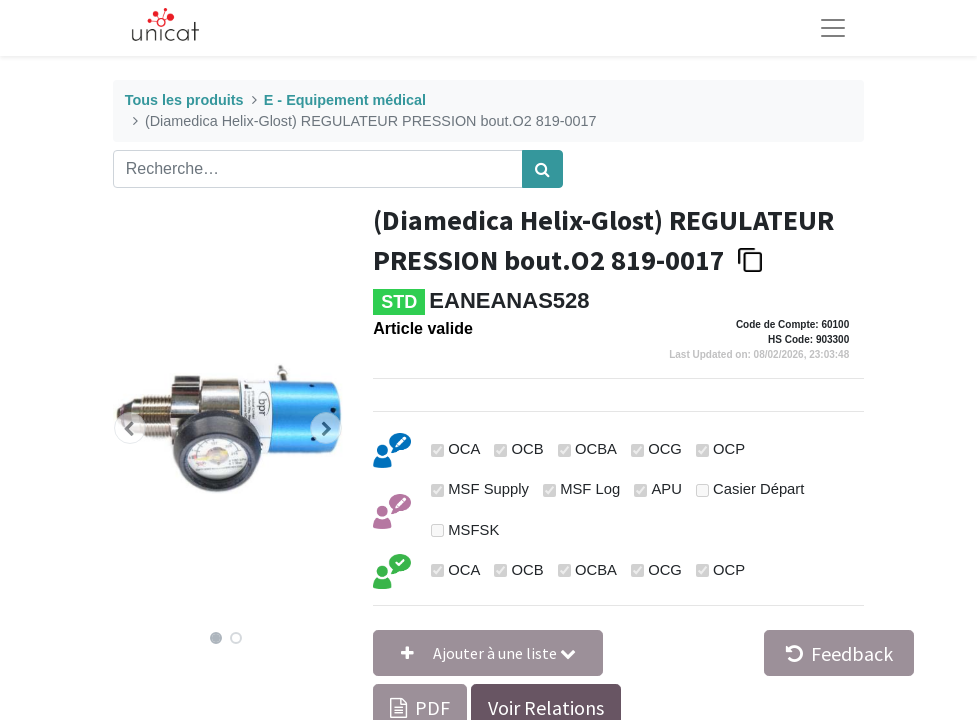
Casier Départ (758, 489)
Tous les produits (184, 100)
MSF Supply (488, 489)
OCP (729, 449)
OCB (528, 449)
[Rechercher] (542, 169)
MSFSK (473, 530)
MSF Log (590, 489)
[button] (130, 428)
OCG (665, 449)
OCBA (596, 449)
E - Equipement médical (345, 100)
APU (666, 489)
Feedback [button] (839, 653)
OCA (464, 449)
